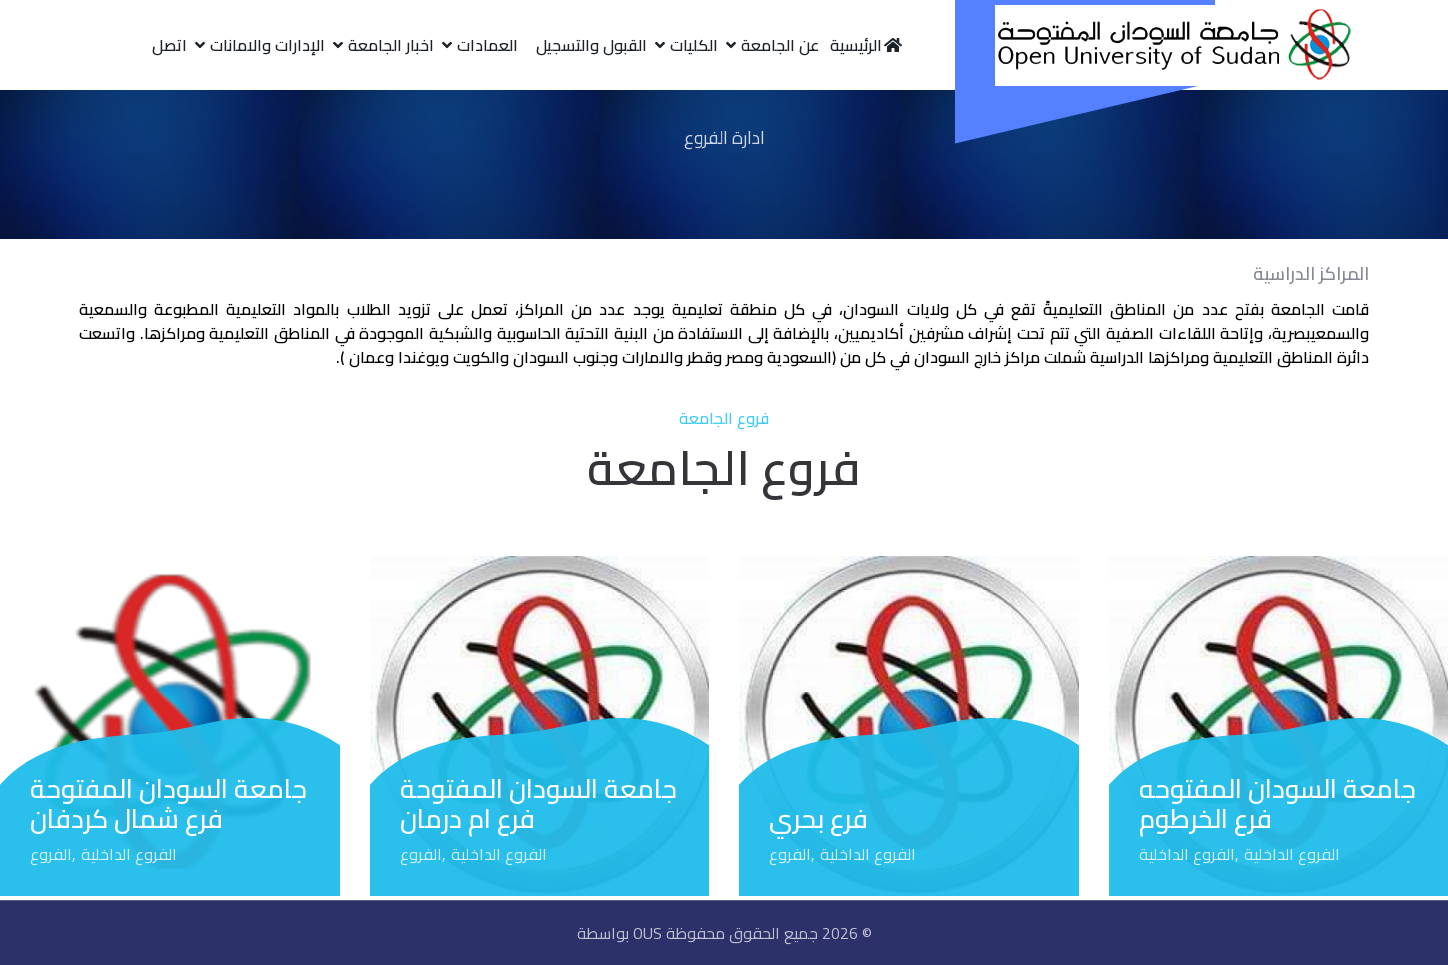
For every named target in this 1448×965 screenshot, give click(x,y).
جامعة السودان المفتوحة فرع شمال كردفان (168, 803)
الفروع (790, 854)
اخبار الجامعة (391, 45)
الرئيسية (867, 45)
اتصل (169, 45)
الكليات (694, 45)
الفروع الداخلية (1292, 854)
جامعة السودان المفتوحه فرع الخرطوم (1277, 803)
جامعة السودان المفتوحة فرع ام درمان (538, 803)
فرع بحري (818, 818)
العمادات (487, 45)
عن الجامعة (780, 45)
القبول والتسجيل (591, 45)
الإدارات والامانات (267, 45)
